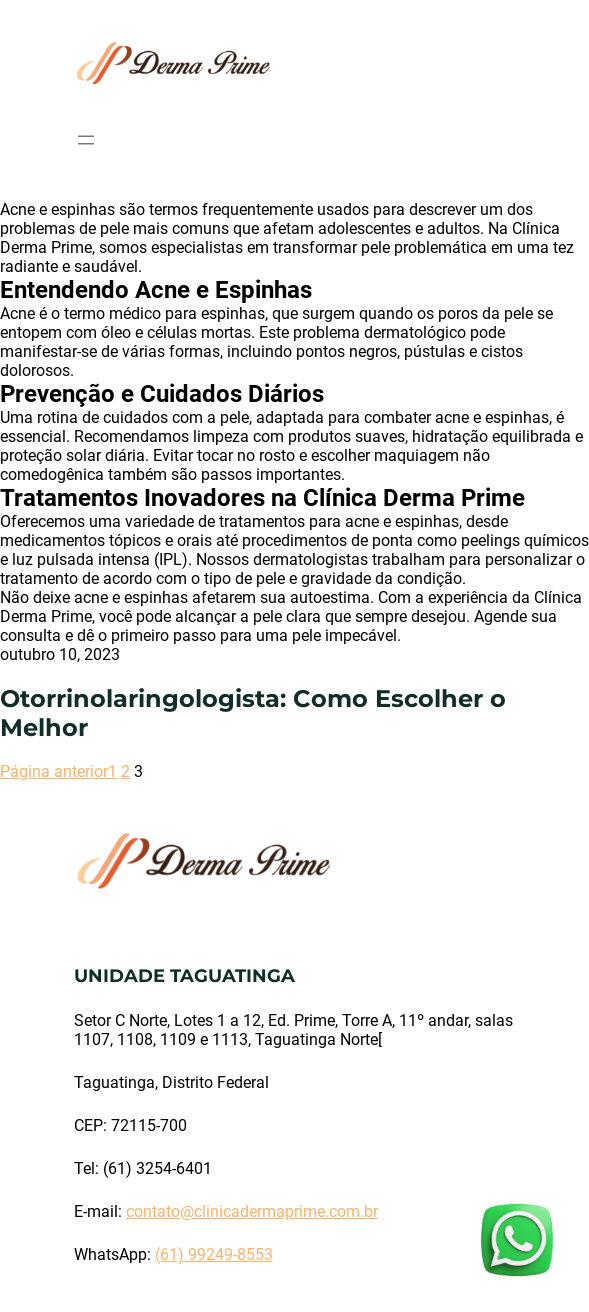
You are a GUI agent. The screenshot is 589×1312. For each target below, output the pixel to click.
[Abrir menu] (86, 140)
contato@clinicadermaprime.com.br (252, 1211)
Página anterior (54, 771)
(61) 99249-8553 (214, 1254)
